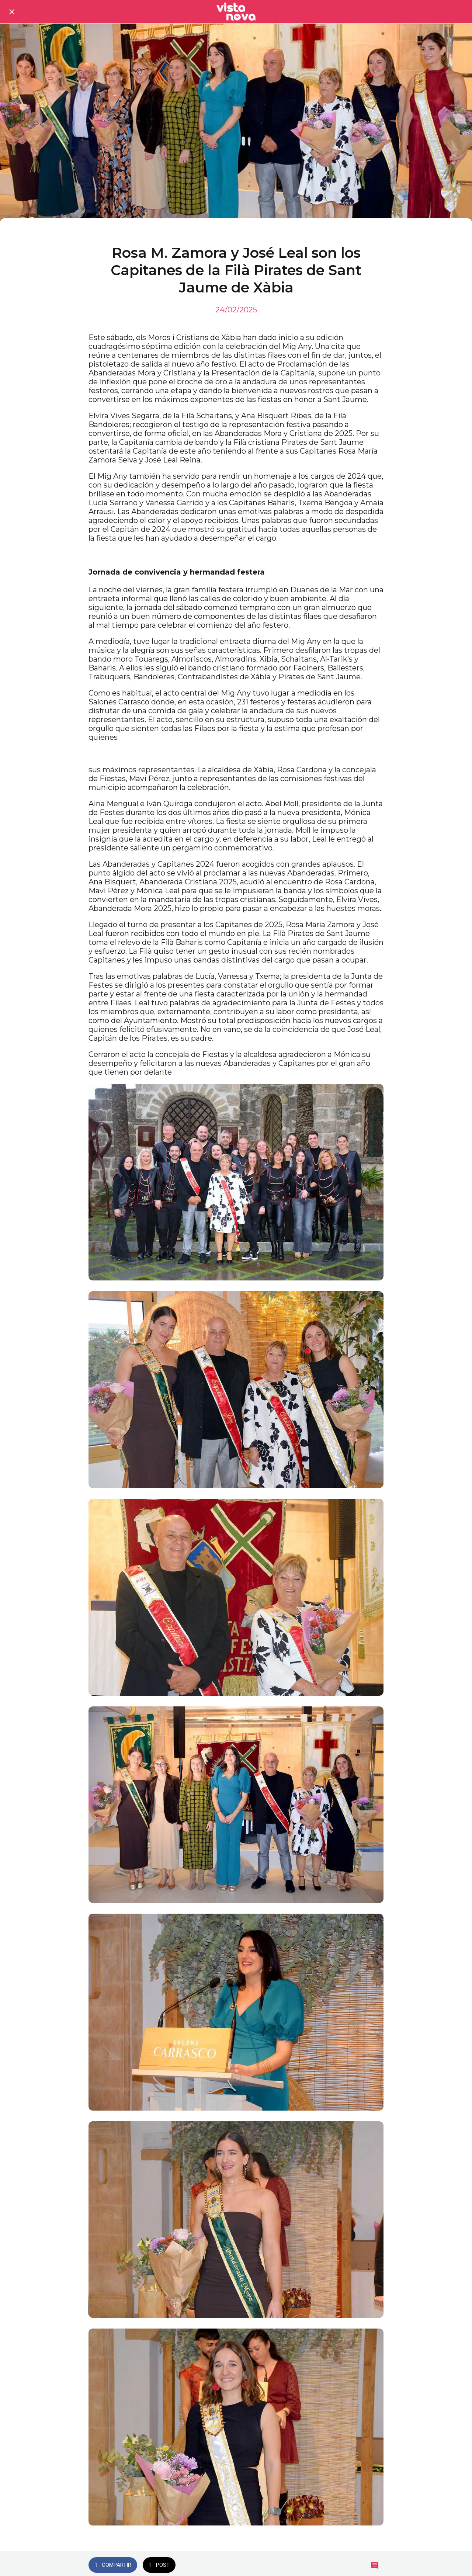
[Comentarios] (375, 2566)
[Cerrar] (11, 11)
